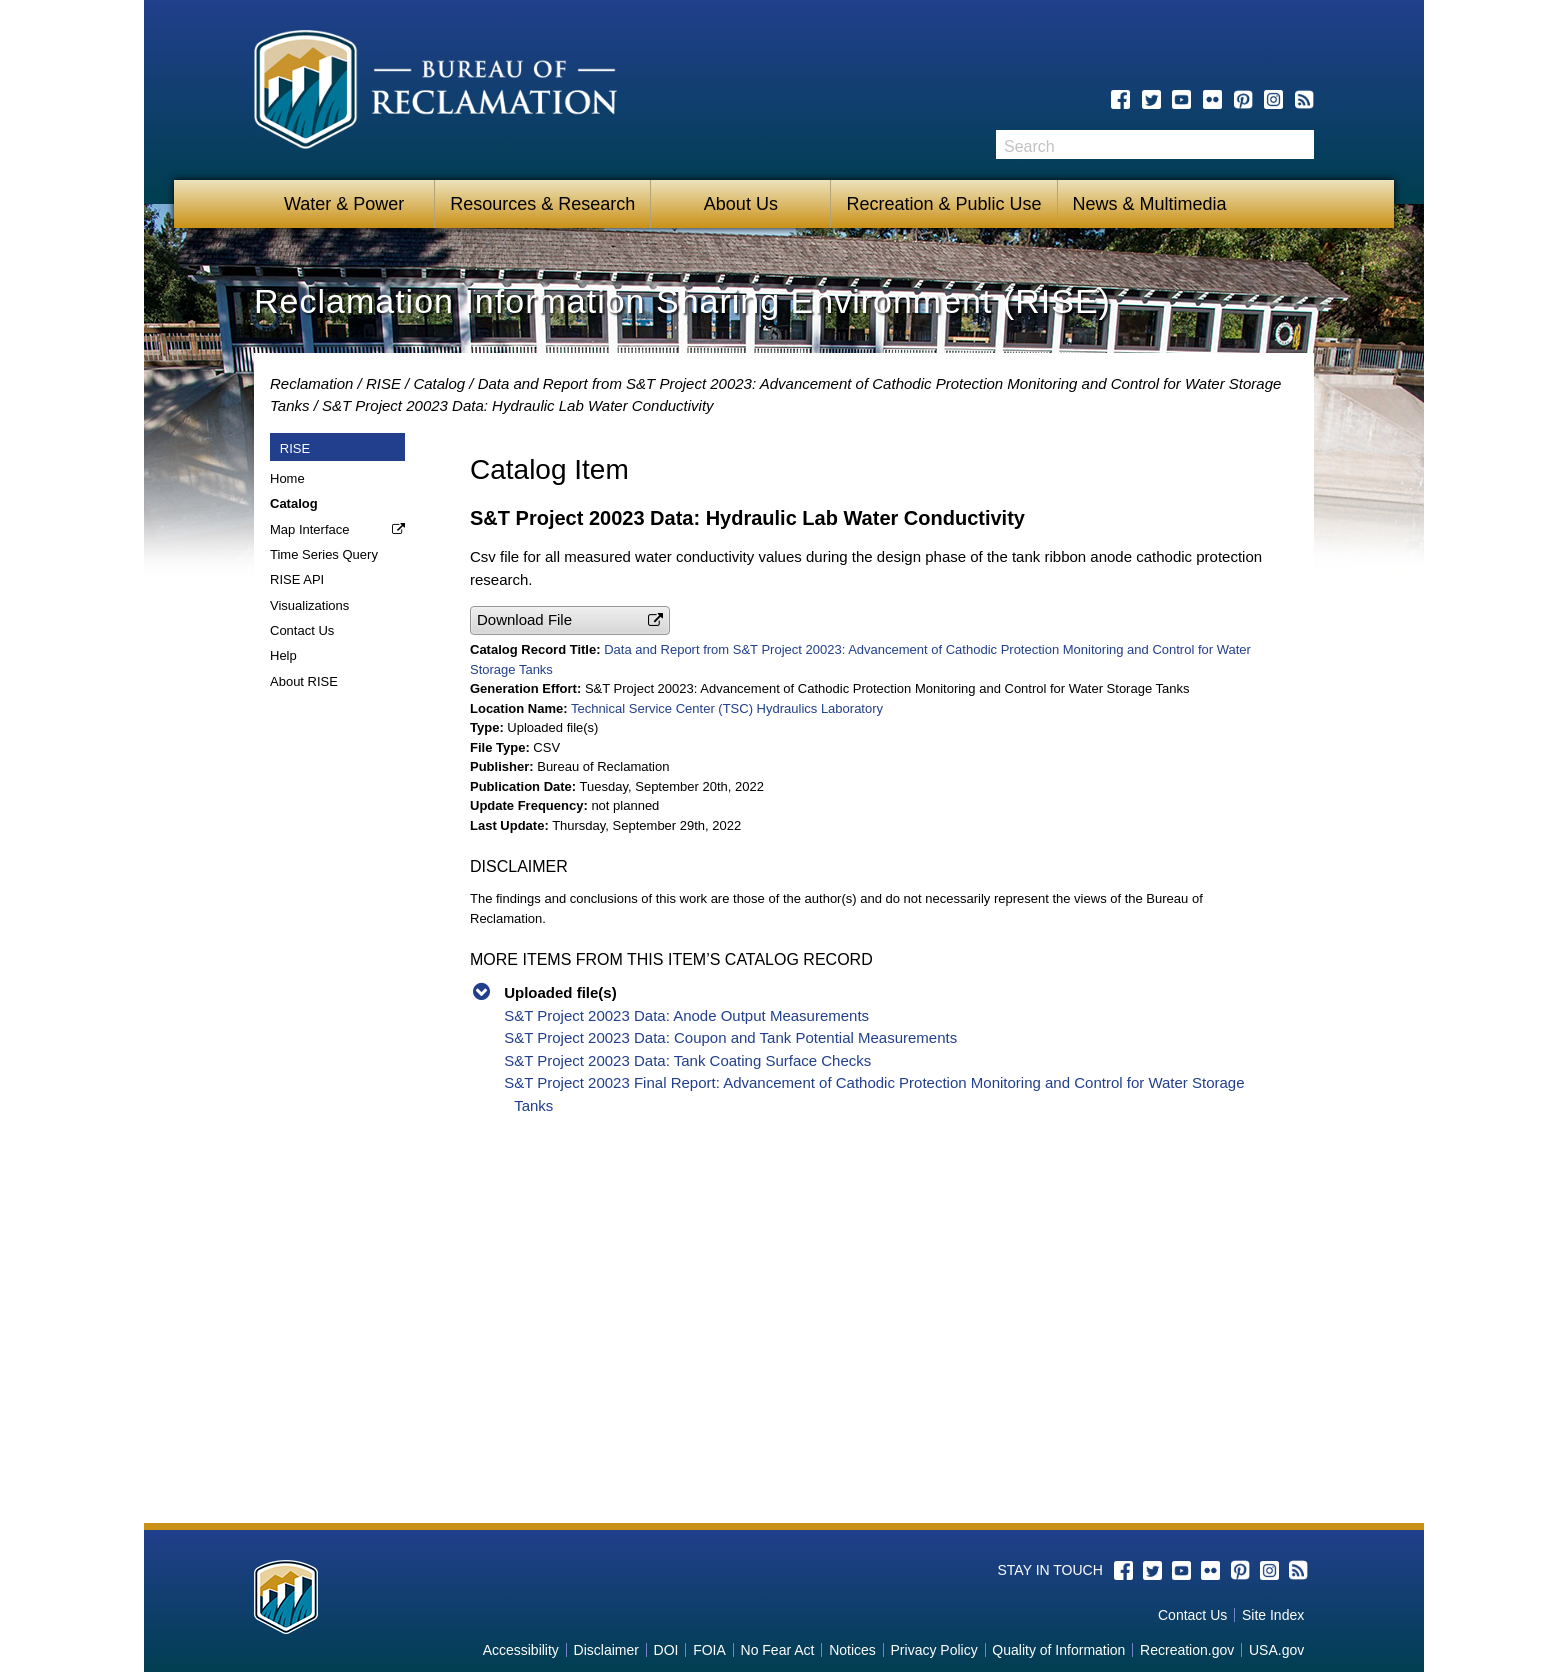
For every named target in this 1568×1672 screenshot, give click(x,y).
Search (1299, 144)
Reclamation (311, 383)
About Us (741, 204)
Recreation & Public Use (943, 204)
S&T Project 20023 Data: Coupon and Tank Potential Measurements (730, 1037)
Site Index (1273, 1615)
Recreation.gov (1187, 1650)
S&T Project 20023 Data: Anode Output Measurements (686, 1015)
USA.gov (1276, 1650)
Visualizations (309, 605)
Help (283, 655)
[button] (570, 620)
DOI (666, 1650)
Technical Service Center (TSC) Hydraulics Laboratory (727, 708)
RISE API (297, 579)
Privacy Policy (934, 1650)
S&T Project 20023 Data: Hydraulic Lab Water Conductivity (518, 405)
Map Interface (310, 529)
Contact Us (302, 630)
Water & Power (344, 204)
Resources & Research (542, 204)
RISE (383, 383)
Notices (852, 1650)
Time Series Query (324, 554)
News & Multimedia (1150, 204)
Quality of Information (1058, 1650)
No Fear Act (778, 1650)
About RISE (304, 681)
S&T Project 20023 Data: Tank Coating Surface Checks (687, 1060)
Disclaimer (606, 1650)
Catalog (439, 383)
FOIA (709, 1650)
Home (287, 478)
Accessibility (521, 1650)
